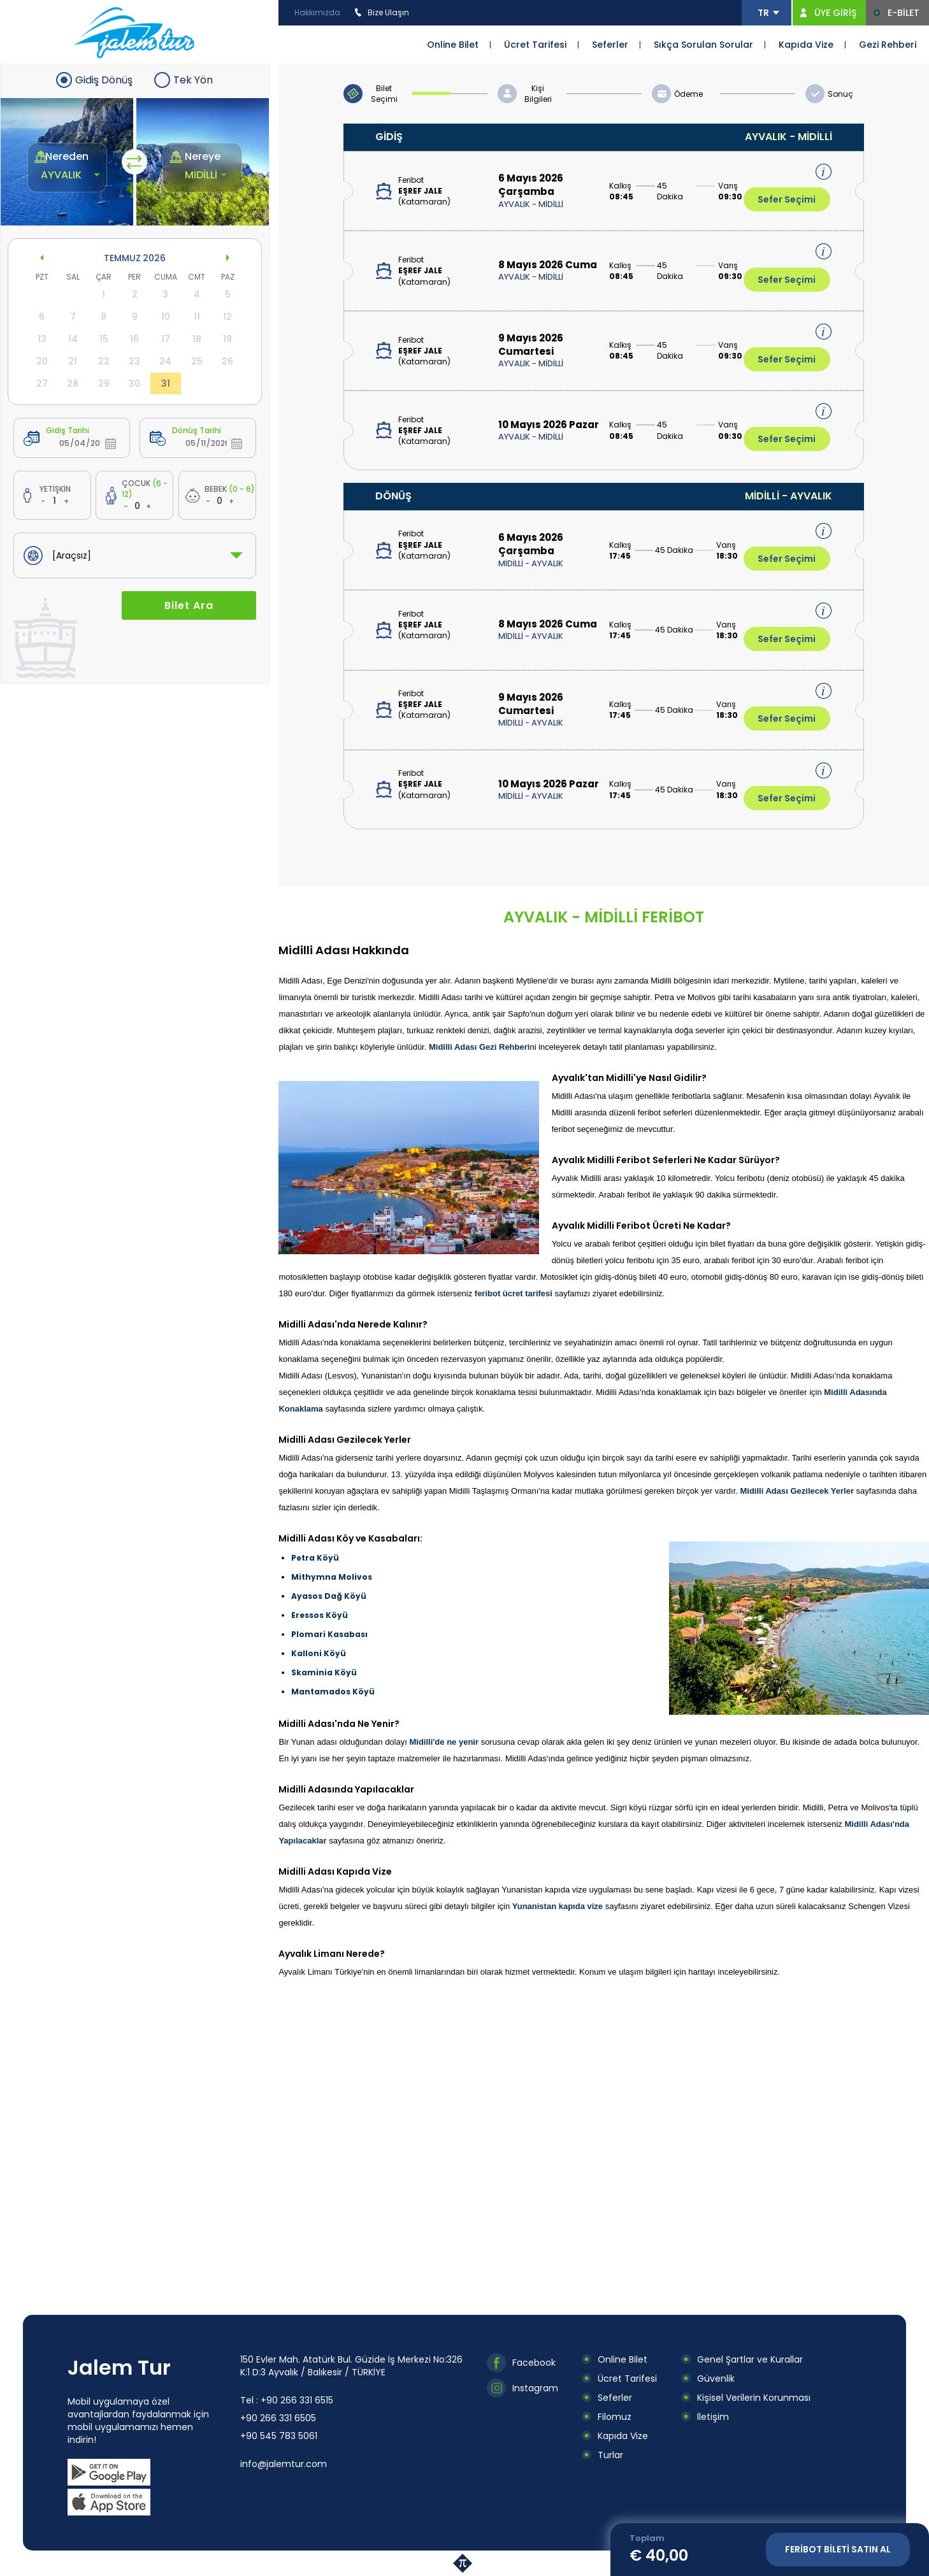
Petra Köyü (315, 1557)
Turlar (610, 2455)
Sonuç (840, 94)
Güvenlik (716, 2378)
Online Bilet (453, 44)
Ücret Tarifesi (535, 44)
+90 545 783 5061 (278, 2435)
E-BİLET (903, 12)
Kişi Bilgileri (538, 93)
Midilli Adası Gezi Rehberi (479, 1047)
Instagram (535, 2388)
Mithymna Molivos (331, 1576)
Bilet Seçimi (384, 93)
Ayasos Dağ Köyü (328, 1596)
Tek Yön (193, 80)
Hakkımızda (317, 12)
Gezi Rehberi (887, 44)
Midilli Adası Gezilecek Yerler (796, 1491)
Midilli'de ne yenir (444, 1742)
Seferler (610, 44)
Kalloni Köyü (318, 1653)
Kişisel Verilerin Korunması (753, 2397)
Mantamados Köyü (333, 1691)
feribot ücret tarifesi (513, 1293)
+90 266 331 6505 (278, 2418)
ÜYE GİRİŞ (835, 12)
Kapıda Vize (806, 44)
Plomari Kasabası (329, 1634)
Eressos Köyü (319, 1615)
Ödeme (688, 94)
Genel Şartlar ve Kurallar (750, 2359)
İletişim (713, 2416)
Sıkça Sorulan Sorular (703, 44)
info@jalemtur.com (283, 2464)
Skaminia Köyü (324, 1672)
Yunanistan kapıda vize (557, 1906)
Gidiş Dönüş (104, 80)
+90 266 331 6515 (297, 2400)
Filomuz (614, 2416)
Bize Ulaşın (388, 12)
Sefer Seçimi (787, 199)
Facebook (534, 2362)
